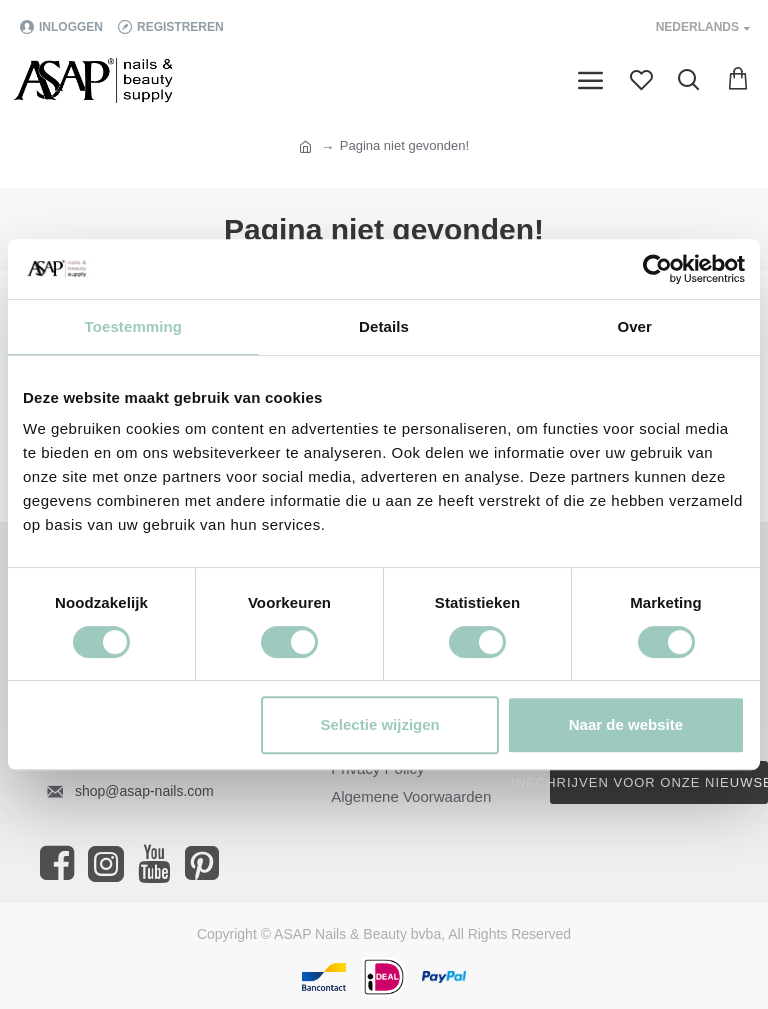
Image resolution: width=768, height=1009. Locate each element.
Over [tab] (634, 326)
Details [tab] (384, 326)
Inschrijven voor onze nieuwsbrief (659, 782)
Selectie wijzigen (380, 724)
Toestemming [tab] (134, 326)
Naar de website (626, 724)
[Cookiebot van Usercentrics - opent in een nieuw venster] (657, 269)
